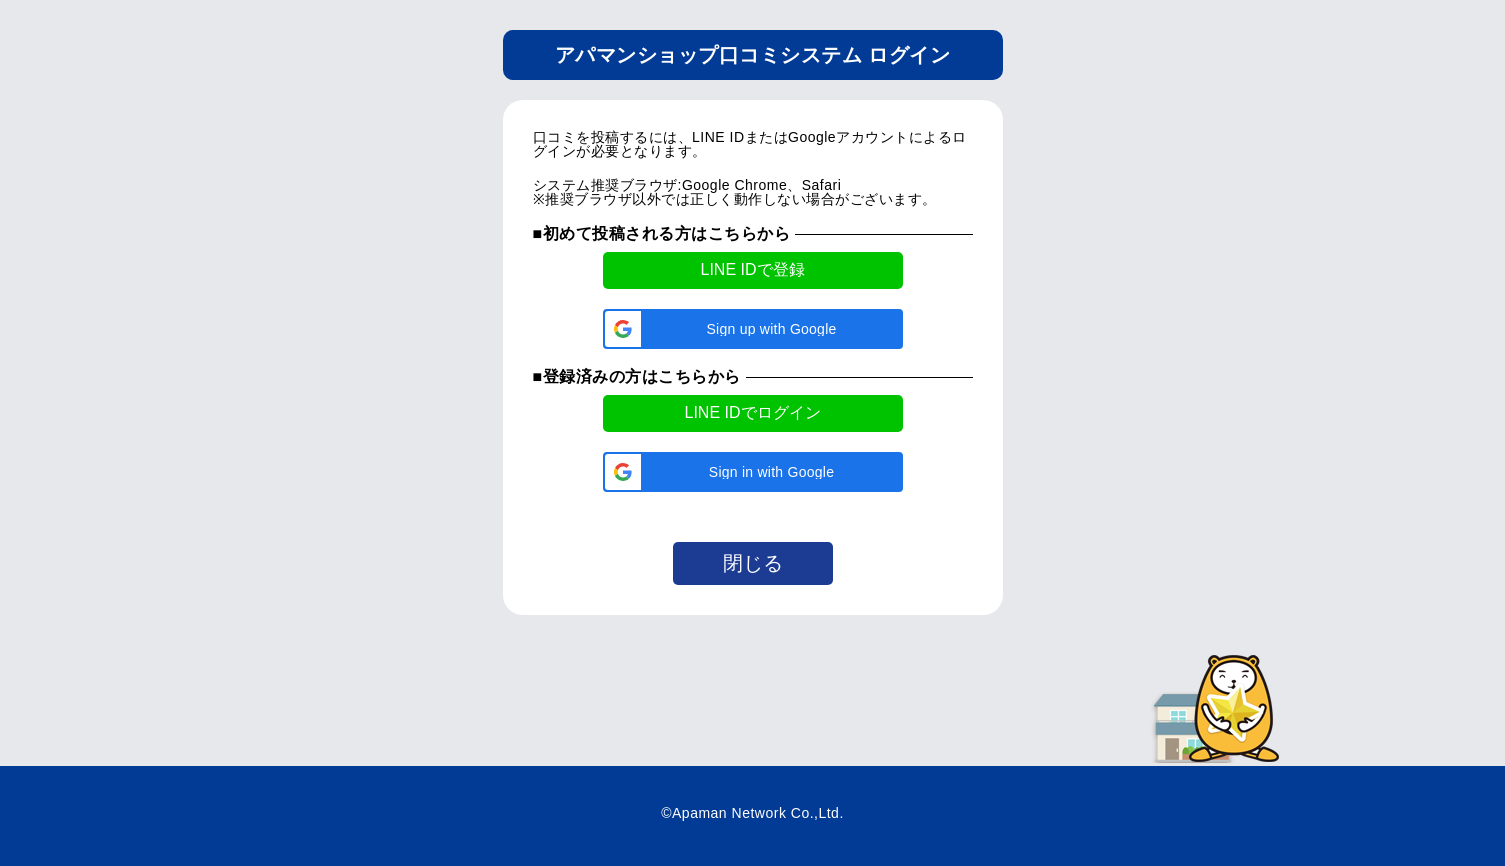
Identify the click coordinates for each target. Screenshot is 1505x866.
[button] (753, 329)
